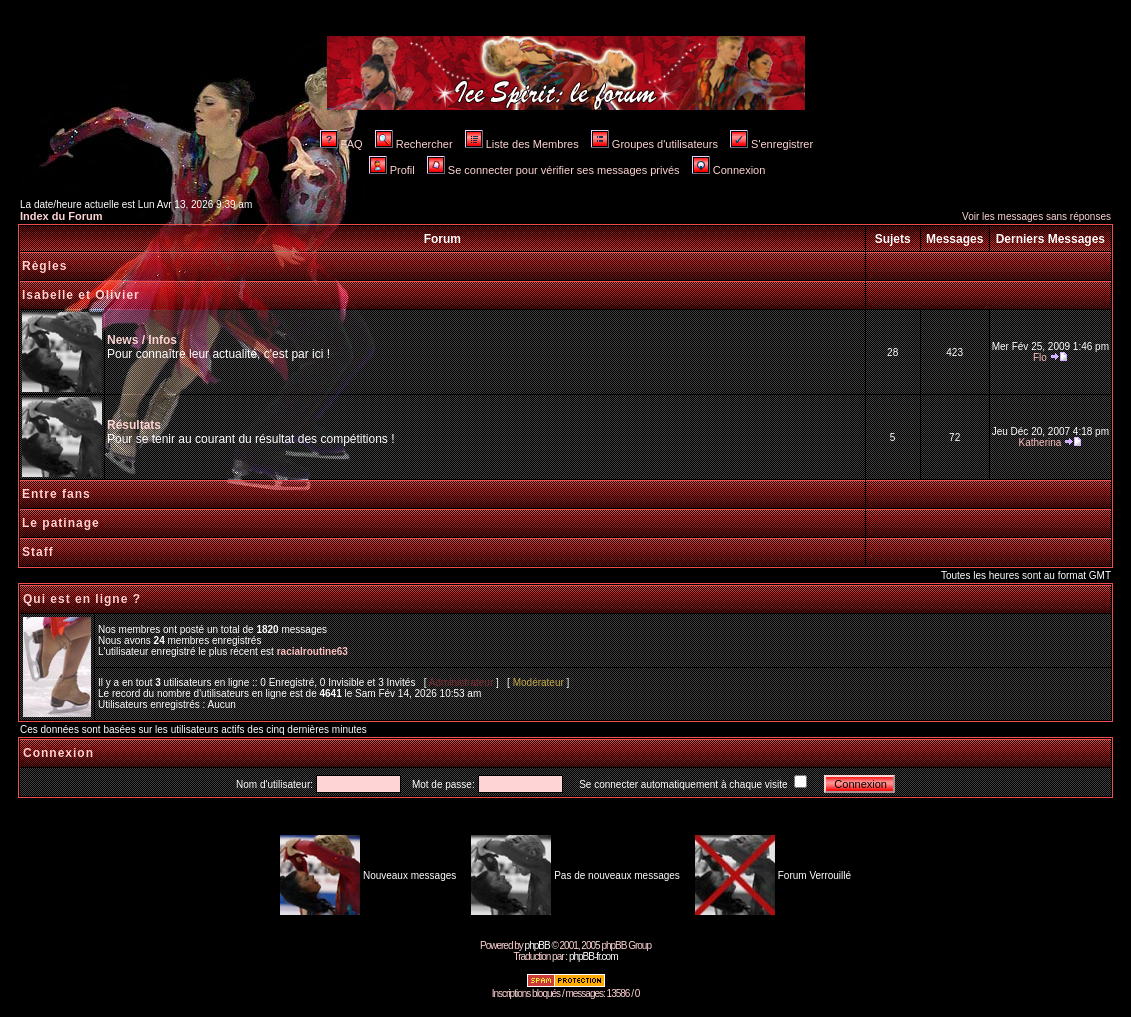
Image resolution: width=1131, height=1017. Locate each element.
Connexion (729, 170)
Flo (1040, 357)
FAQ (341, 144)
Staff (38, 552)
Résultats (134, 425)
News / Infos (142, 340)
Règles (44, 266)
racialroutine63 (312, 651)
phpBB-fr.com (593, 956)
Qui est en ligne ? (82, 599)
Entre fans (56, 494)
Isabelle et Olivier (81, 295)
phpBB (537, 945)
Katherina (1040, 442)
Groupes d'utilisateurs (654, 144)
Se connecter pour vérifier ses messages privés (553, 170)
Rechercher (414, 144)
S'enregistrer (771, 144)
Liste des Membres (522, 144)
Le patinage (61, 523)
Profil (392, 170)
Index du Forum (61, 216)
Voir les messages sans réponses (1036, 216)
